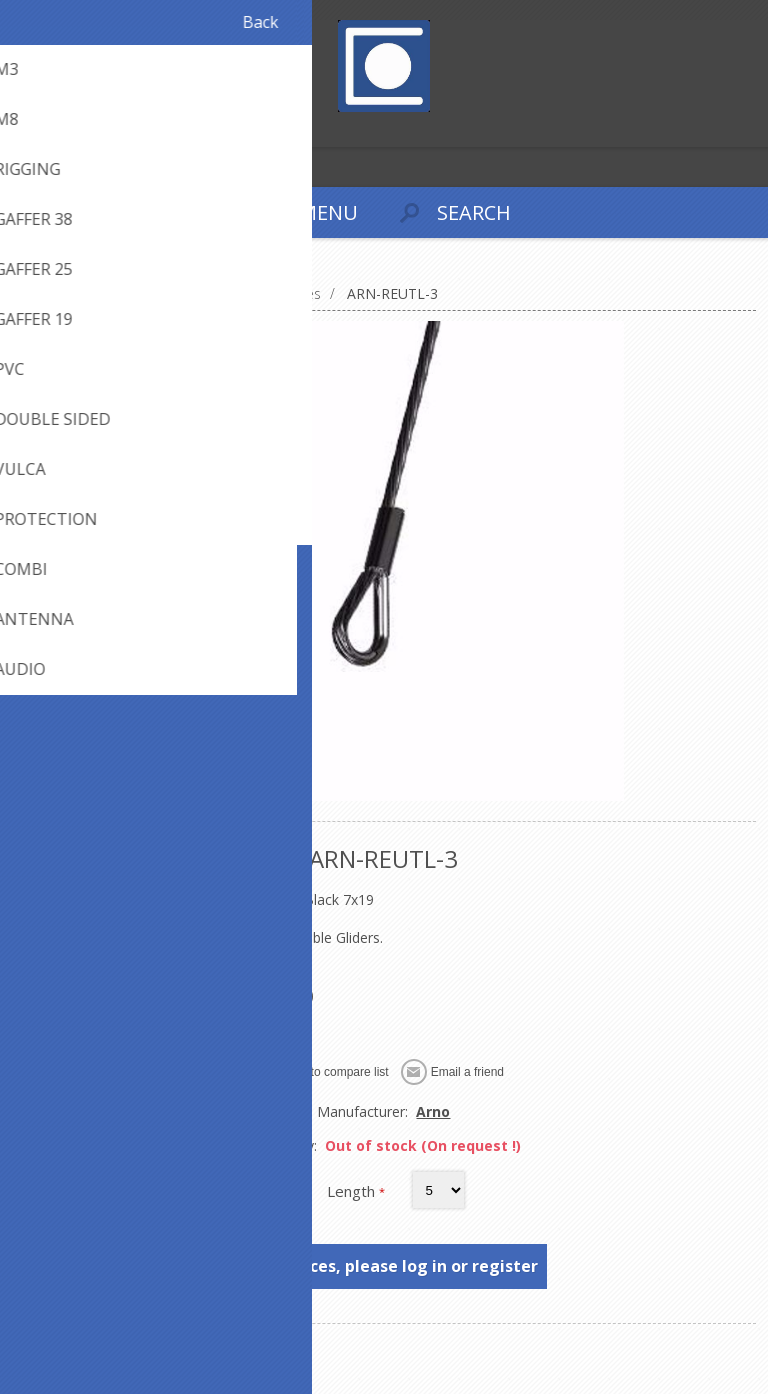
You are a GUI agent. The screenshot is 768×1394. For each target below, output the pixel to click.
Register (19, 129)
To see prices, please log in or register (384, 1266)
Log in (58, 129)
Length (353, 1191)
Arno (433, 1111)
